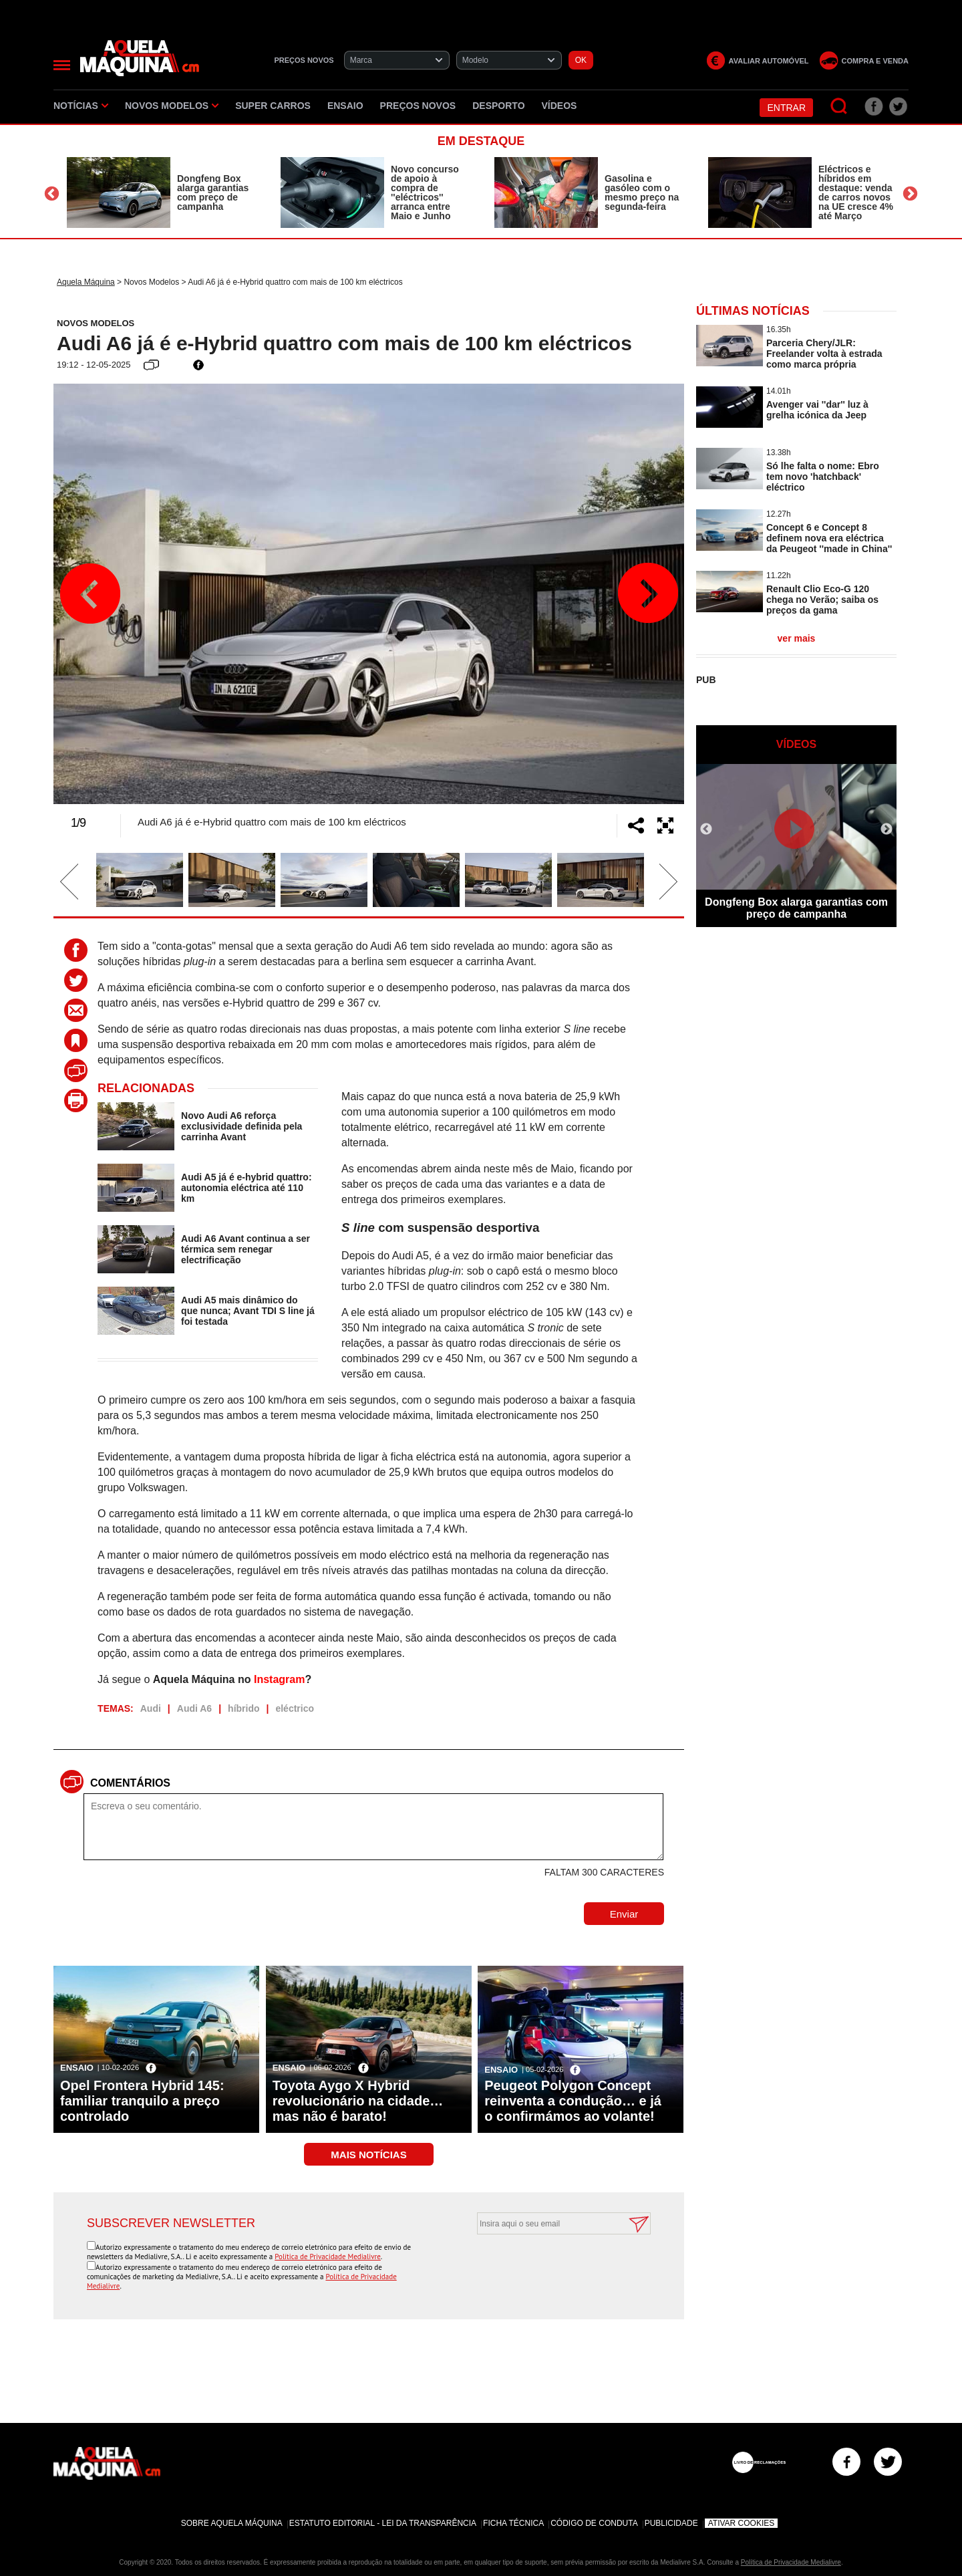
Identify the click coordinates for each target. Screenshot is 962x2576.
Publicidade (671, 2523)
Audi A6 (194, 1708)
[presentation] (549, 2267)
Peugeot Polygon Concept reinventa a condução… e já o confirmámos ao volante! (572, 2100)
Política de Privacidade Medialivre (328, 2256)
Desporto (498, 105)
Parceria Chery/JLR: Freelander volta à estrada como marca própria (824, 354)
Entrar (786, 107)
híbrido (243, 1708)
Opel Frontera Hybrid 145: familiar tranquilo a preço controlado (142, 2100)
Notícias (80, 105)
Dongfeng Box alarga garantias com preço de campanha (213, 192)
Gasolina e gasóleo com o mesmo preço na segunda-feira (642, 192)
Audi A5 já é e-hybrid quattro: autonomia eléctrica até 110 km (246, 1188)
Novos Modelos (171, 105)
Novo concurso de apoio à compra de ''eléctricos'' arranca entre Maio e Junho (425, 192)
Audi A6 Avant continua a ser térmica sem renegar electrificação (245, 1249)
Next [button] (910, 194)
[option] (160, 192)
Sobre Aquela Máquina (232, 2523)
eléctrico (294, 1708)
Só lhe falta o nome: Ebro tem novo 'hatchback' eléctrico (822, 477)
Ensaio (345, 105)
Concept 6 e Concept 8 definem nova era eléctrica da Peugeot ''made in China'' (829, 538)
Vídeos (559, 105)
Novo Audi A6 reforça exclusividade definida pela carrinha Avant (241, 1126)
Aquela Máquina (86, 282)
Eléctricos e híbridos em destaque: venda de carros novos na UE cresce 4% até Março (855, 192)
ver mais (797, 638)
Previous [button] (51, 194)
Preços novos (418, 105)
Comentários (130, 1783)
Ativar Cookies (741, 2523)
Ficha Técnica (513, 2523)
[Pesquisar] (839, 106)
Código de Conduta (593, 2523)
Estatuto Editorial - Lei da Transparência (382, 2523)
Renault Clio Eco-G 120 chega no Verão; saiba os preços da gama (822, 600)
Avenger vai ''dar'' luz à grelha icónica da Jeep (817, 409)
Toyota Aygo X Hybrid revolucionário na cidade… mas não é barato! (358, 2100)
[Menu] (61, 65)
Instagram (279, 1679)
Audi (150, 1708)
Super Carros (273, 105)
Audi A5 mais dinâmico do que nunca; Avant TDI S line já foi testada (248, 1311)
